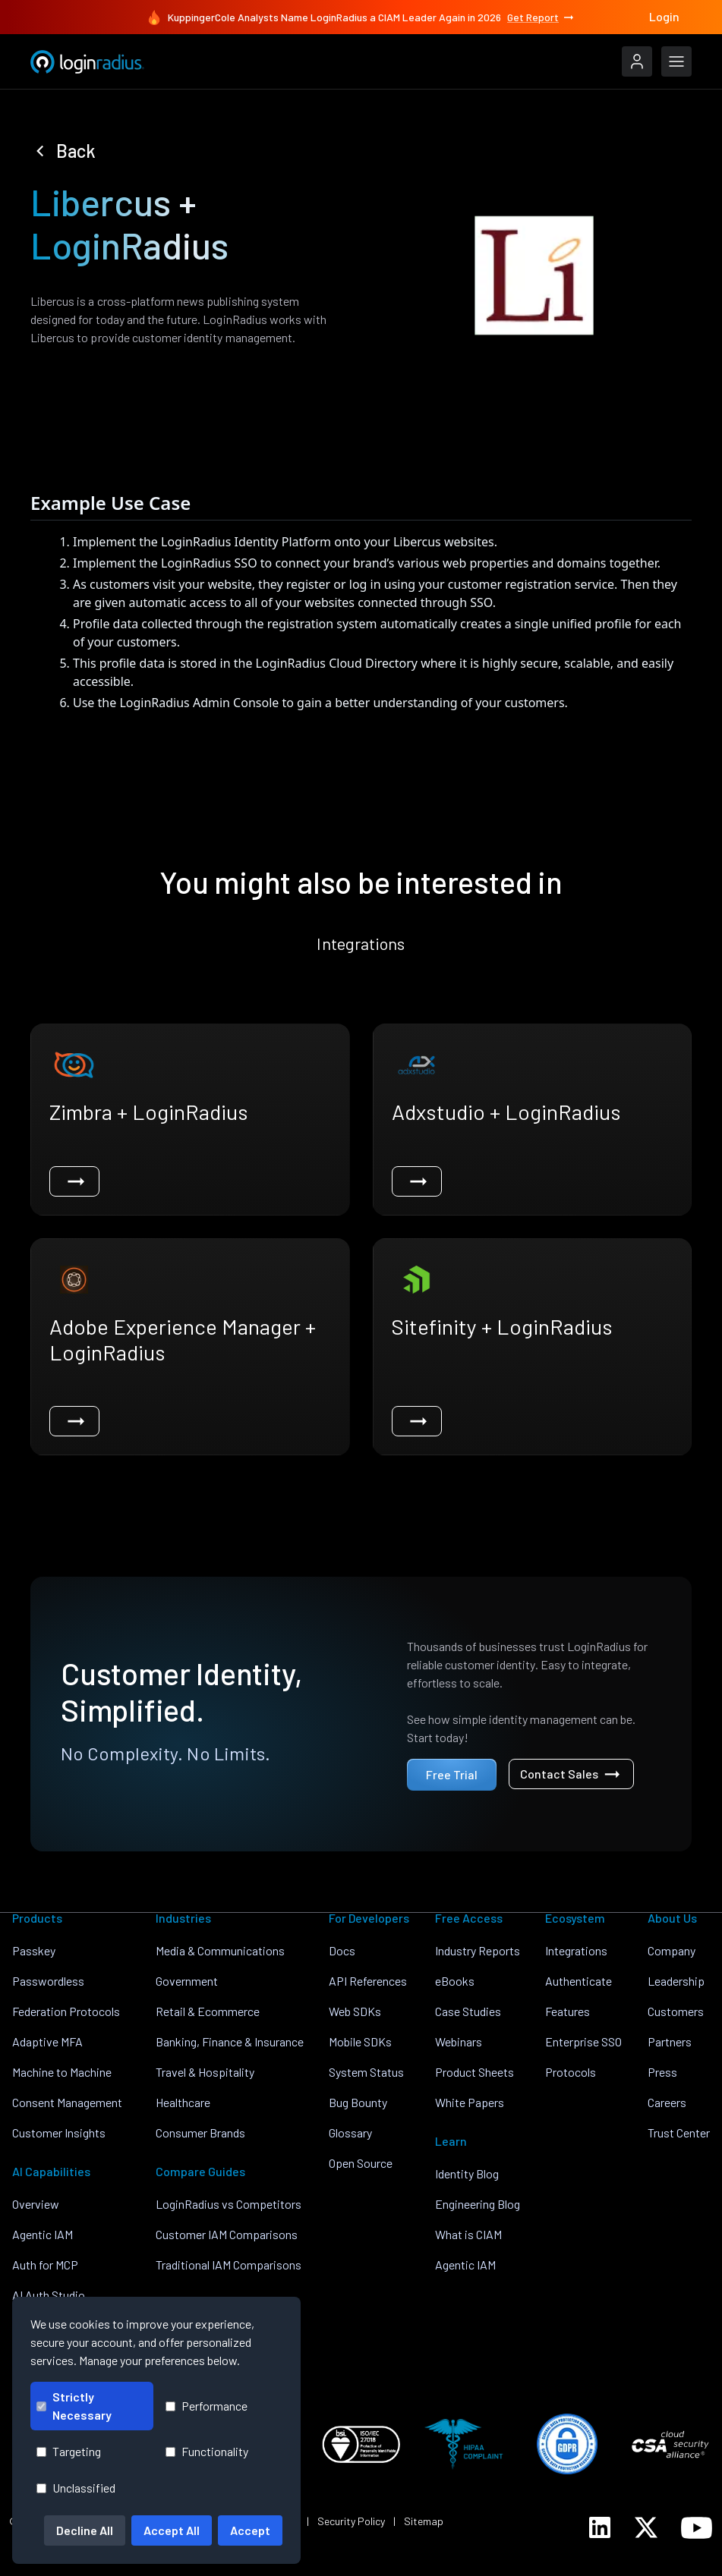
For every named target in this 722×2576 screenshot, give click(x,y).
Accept (250, 2530)
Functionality (207, 2451)
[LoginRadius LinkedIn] (600, 2527)
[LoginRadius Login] (637, 61)
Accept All (171, 2530)
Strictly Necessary (74, 2405)
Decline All (84, 2530)
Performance (206, 2405)
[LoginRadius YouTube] (696, 2528)
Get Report (541, 17)
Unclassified (75, 2487)
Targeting (68, 2451)
